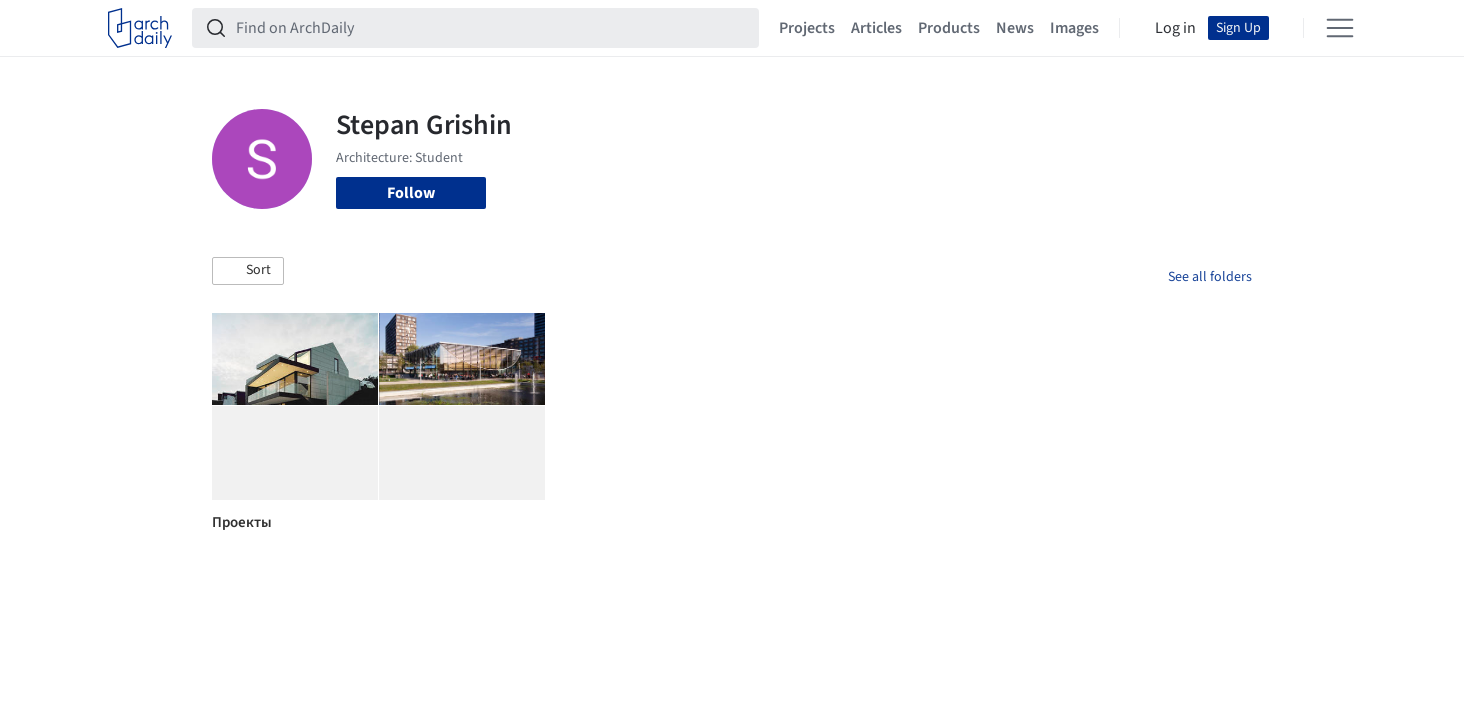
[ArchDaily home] (140, 28)
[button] (248, 271)
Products (949, 28)
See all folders (1210, 277)
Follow (411, 193)
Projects (807, 28)
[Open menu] (1340, 28)
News (1015, 28)
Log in (1175, 28)
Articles (876, 28)
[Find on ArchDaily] (491, 28)
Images (1074, 28)
